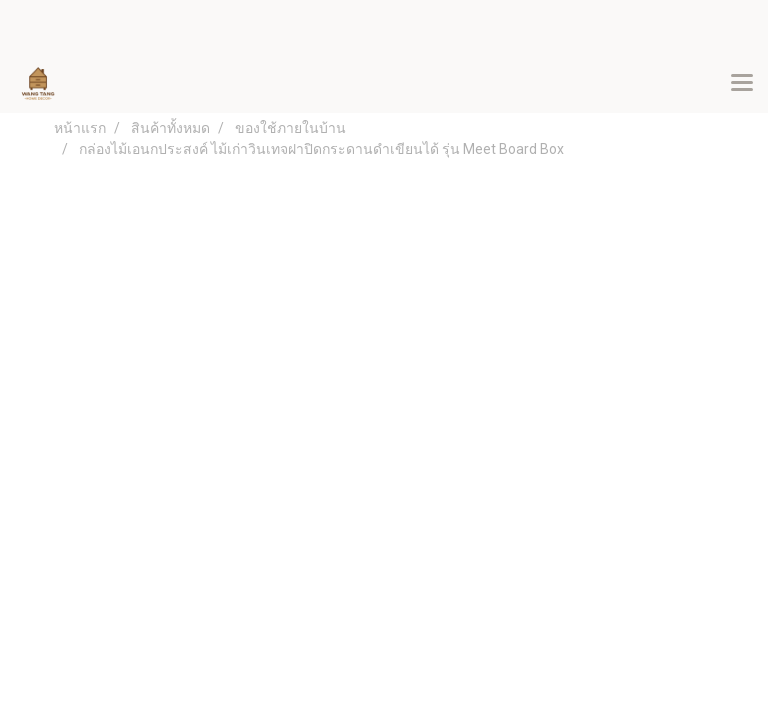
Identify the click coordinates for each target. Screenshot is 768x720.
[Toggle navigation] (742, 84)
